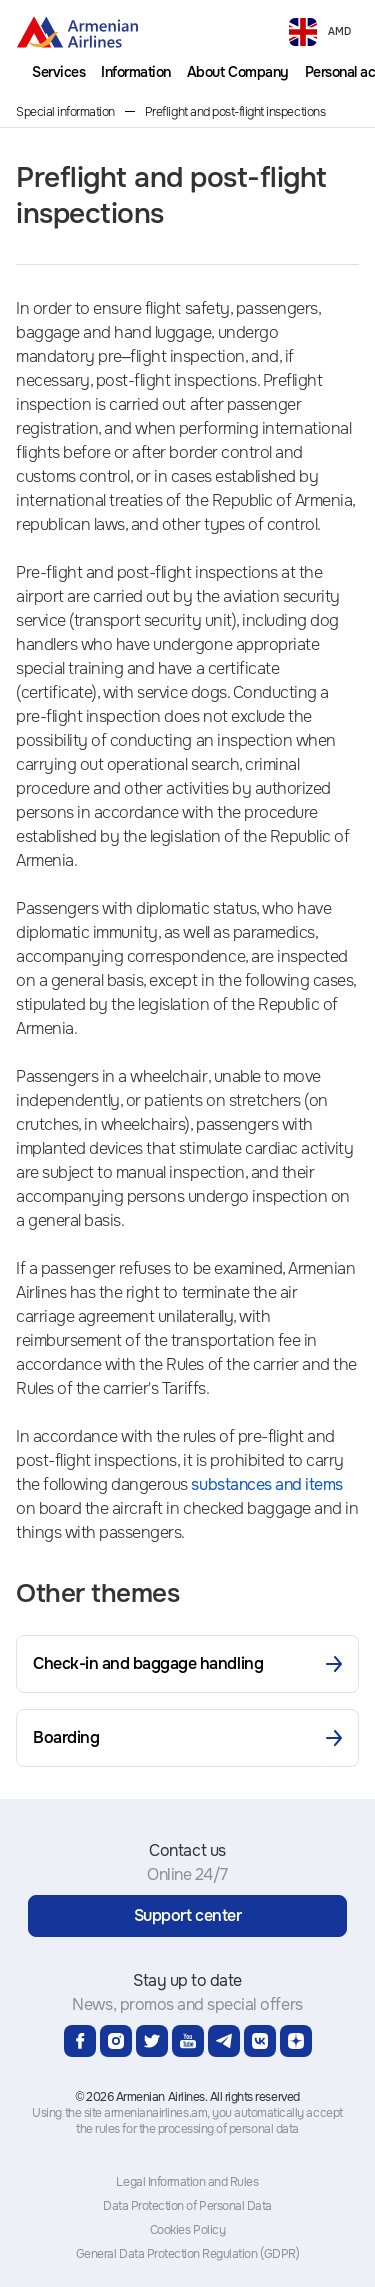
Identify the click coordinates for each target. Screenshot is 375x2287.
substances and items (266, 1484)
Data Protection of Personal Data (187, 2206)
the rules (98, 2129)
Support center (187, 1915)
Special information (65, 112)
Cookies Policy (187, 2230)
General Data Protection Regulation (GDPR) (187, 2254)
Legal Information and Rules (187, 2182)
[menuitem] (58, 72)
